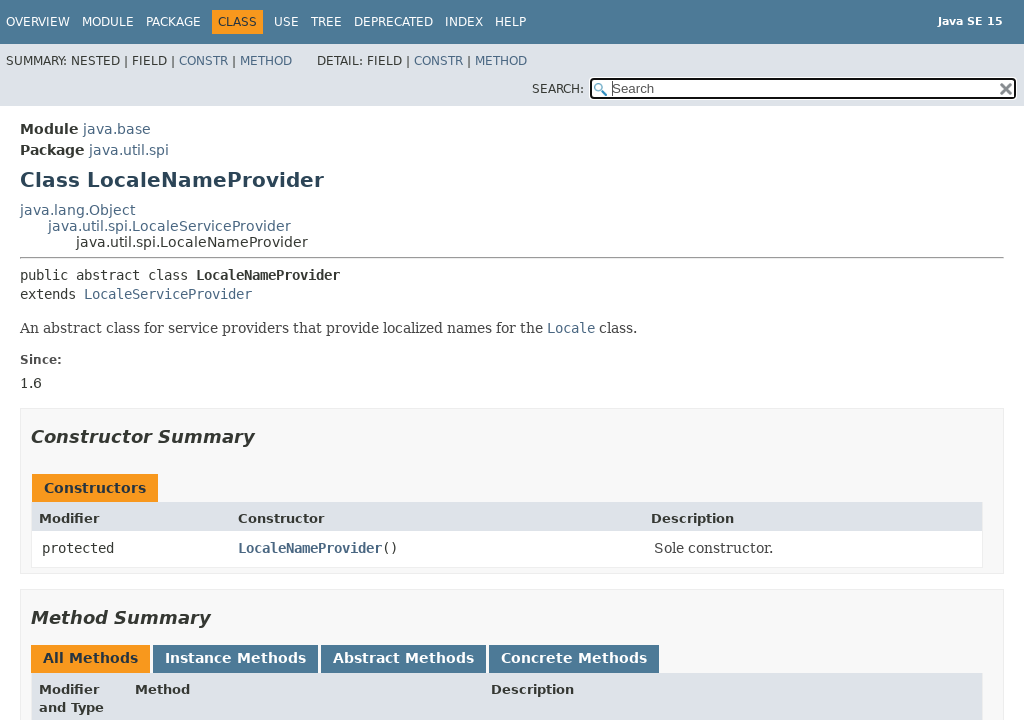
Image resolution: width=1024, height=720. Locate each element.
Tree (326, 22)
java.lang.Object (77, 210)
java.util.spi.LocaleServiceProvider (169, 226)
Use (286, 22)
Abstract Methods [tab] (403, 658)
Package (173, 22)
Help (510, 22)
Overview (38, 22)
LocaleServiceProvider (168, 294)
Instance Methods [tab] (235, 658)
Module (108, 22)
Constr (203, 61)
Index (464, 22)
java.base (117, 129)
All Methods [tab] (90, 658)
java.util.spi (129, 150)
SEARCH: (558, 89)
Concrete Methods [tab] (574, 658)
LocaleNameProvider (310, 548)
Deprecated (393, 22)
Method (266, 61)
